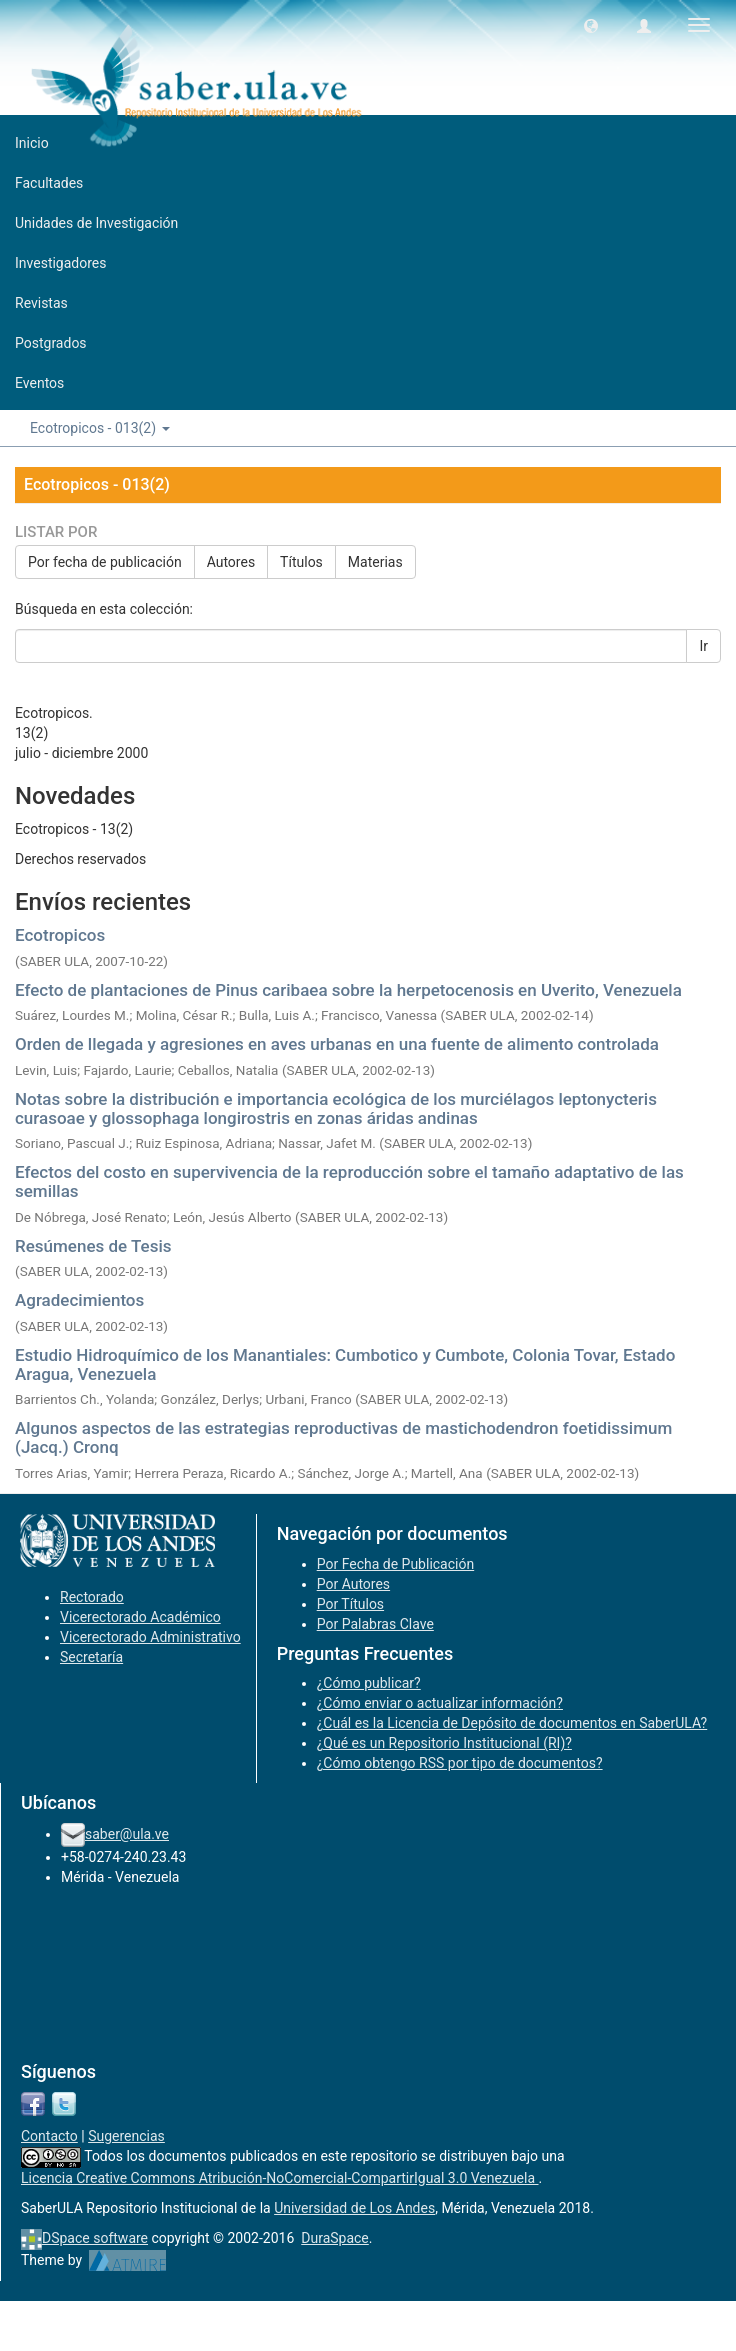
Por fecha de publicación (105, 562)
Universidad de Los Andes (354, 2208)
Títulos (301, 562)
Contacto (49, 2136)
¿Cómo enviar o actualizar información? (440, 1703)
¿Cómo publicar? (369, 1683)
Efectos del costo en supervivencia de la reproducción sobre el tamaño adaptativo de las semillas (349, 1181)
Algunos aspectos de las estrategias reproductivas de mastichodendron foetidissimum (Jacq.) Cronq (343, 1437)
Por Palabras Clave (375, 1624)
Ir (703, 646)
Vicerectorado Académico (140, 1617)
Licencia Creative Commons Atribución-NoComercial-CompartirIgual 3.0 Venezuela (280, 2178)
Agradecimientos (79, 1300)
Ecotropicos (60, 935)
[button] (591, 25)
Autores (231, 562)
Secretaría (91, 1657)
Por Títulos (350, 1604)
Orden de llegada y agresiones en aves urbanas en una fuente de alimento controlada (337, 1044)
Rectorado (92, 1597)
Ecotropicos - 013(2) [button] (100, 428)
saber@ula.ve (127, 1834)
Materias (375, 562)
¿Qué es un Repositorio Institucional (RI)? (444, 1743)
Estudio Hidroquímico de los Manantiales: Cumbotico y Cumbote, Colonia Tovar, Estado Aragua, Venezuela (345, 1364)
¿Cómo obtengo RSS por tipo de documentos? (460, 1763)
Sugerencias (126, 2136)
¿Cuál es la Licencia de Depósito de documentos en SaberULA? (512, 1723)
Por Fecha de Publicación (396, 1564)
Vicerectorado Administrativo (150, 1637)
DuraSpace (335, 2238)
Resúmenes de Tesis (93, 1246)
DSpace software (95, 2238)
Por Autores (353, 1584)
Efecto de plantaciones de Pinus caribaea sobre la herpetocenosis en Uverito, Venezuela (348, 990)
